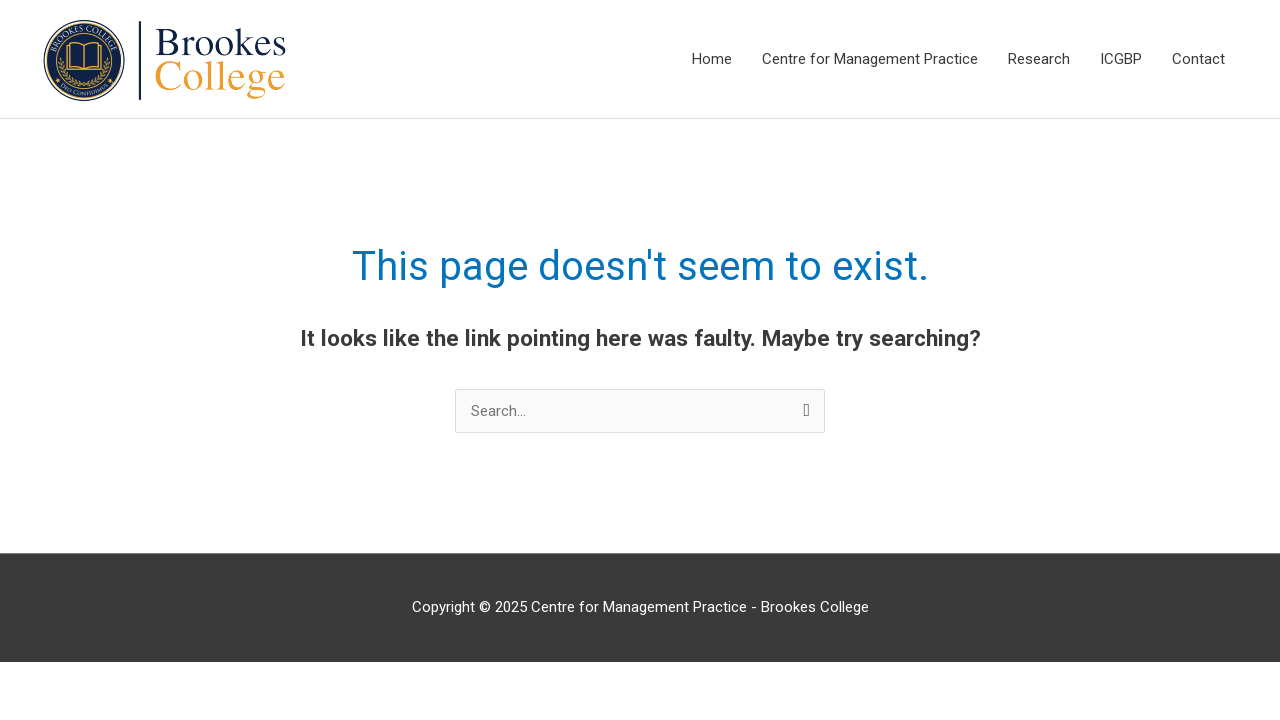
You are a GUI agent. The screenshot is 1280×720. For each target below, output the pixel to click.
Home (712, 59)
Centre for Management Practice (870, 59)
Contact (1198, 59)
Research (1039, 59)
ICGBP (1121, 59)
